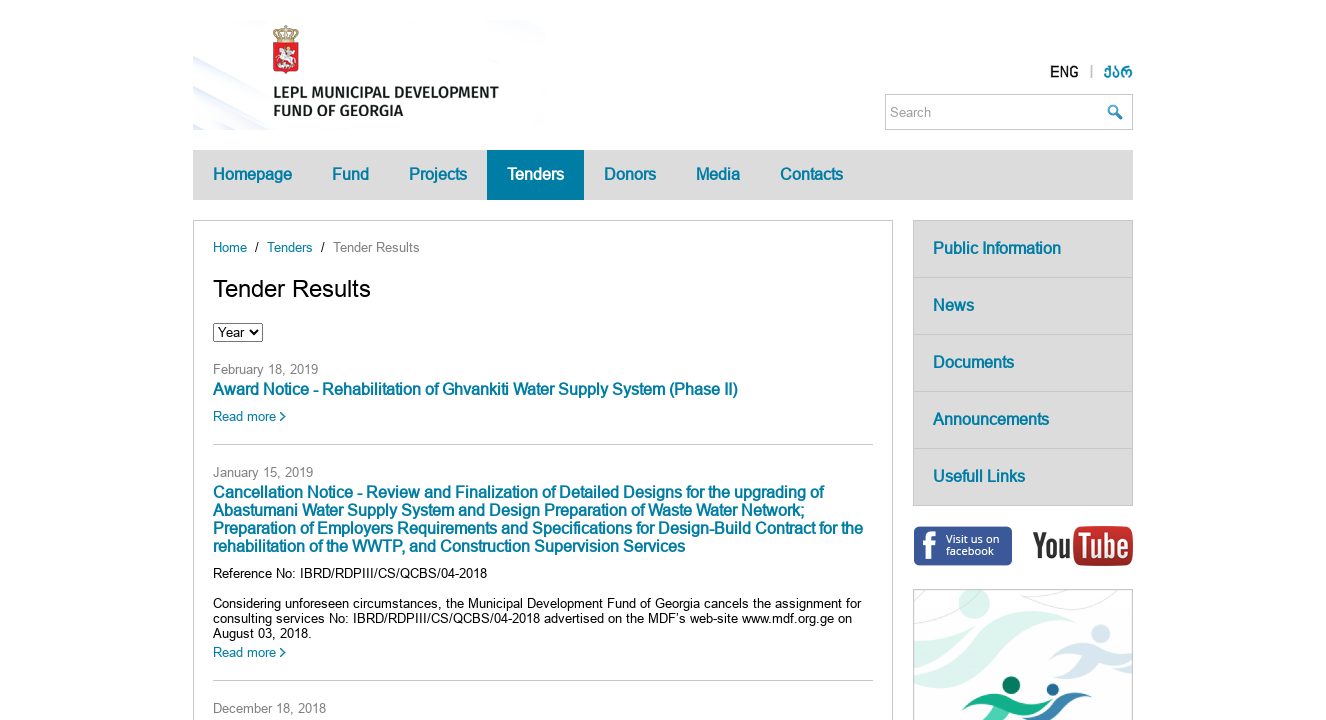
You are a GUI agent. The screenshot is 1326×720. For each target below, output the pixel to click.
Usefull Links (979, 476)
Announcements (991, 419)
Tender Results (376, 247)
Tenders (535, 174)
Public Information (997, 248)
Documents (973, 362)
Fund (350, 174)
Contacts (811, 174)
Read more (244, 416)
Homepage (252, 174)
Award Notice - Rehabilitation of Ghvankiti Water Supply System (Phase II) (475, 389)
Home (230, 247)
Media (718, 174)
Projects (438, 174)
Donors (630, 174)
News (953, 305)
